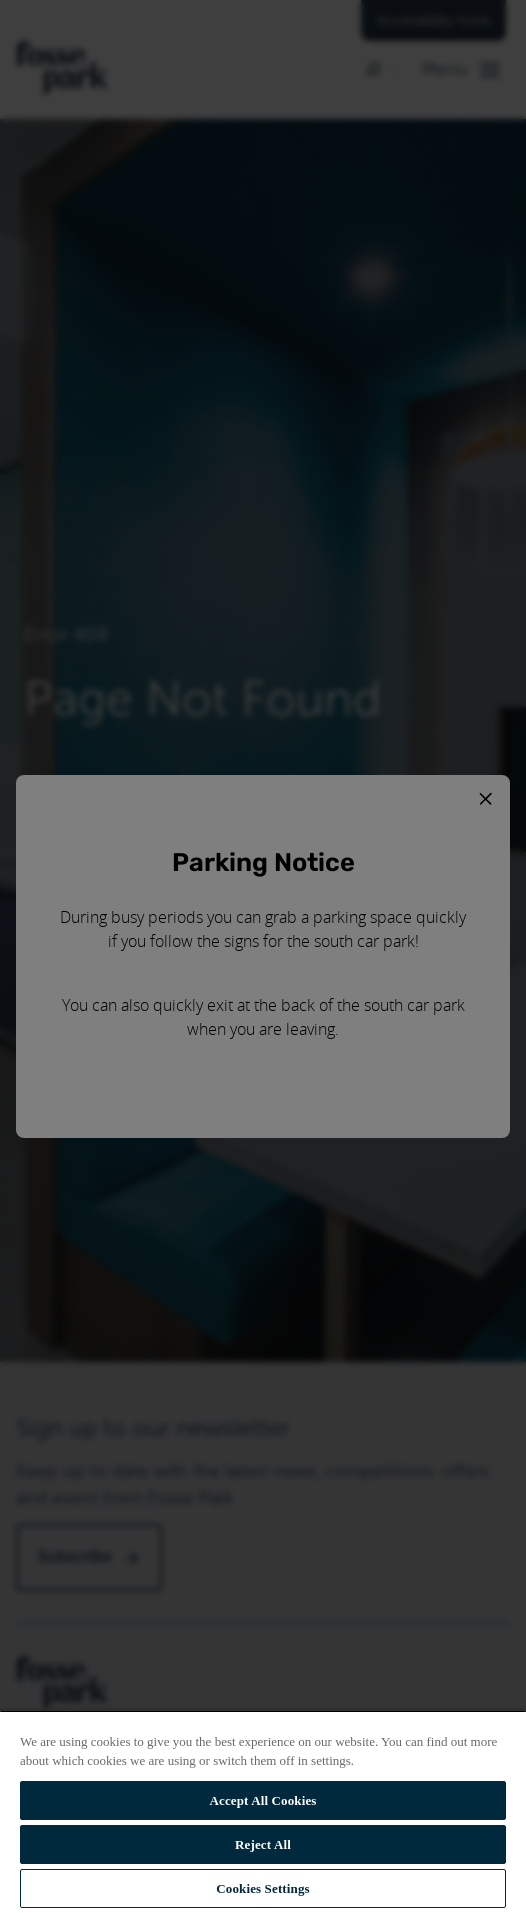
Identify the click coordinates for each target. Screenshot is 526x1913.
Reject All (263, 1844)
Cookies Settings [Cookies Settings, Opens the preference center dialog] (262, 1888)
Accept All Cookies (262, 1800)
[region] (263, 1811)
